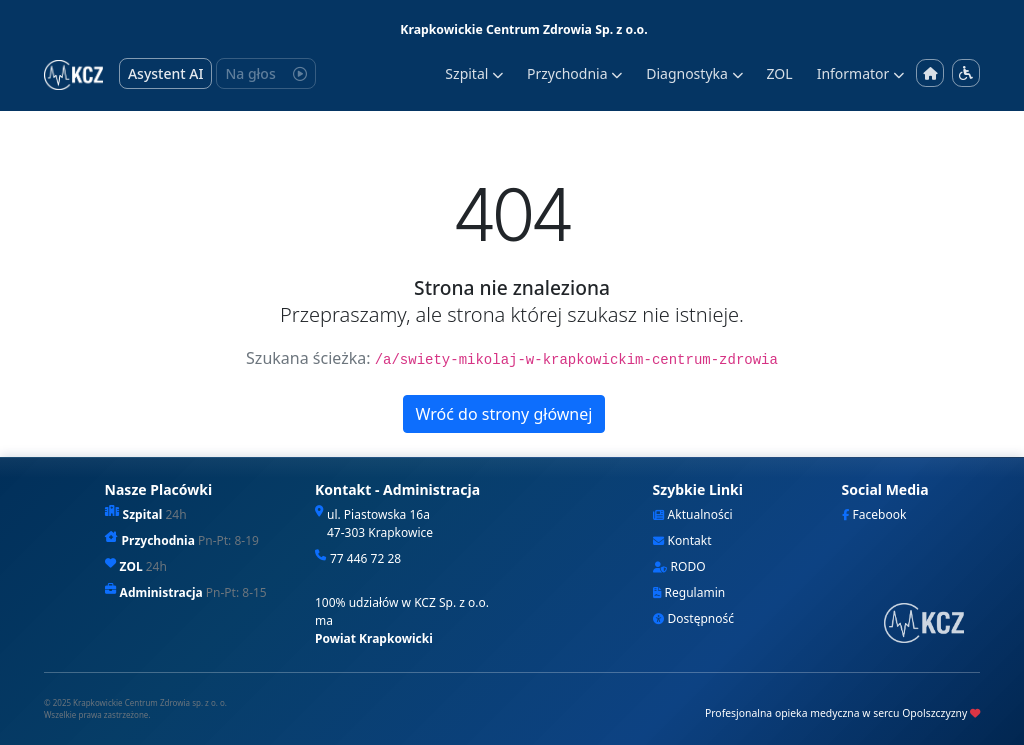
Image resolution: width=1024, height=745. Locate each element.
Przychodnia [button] (574, 73)
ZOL (780, 73)
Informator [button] (860, 73)
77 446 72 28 (365, 558)
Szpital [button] (474, 73)
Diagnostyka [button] (694, 73)
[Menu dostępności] (966, 73)
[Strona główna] (930, 73)
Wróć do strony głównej (504, 414)
